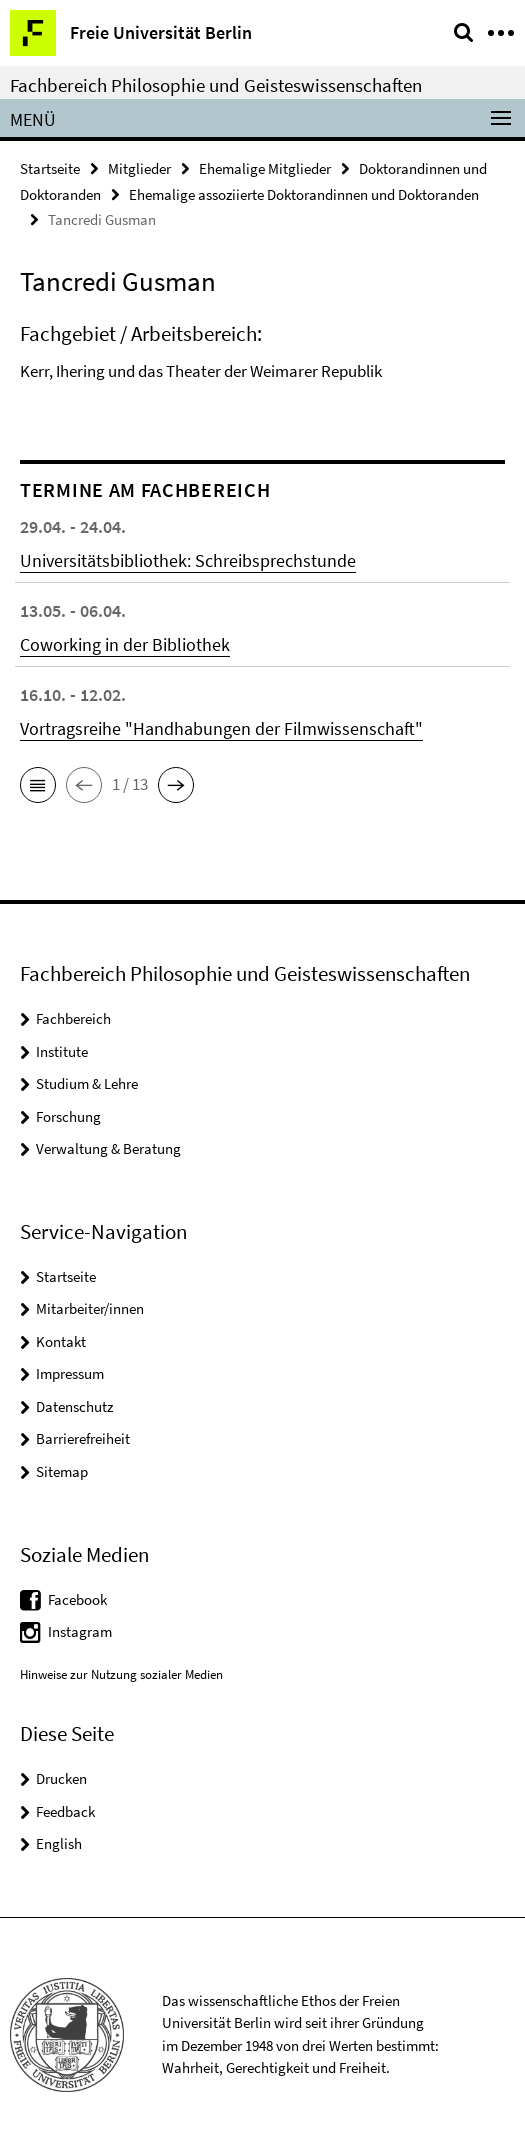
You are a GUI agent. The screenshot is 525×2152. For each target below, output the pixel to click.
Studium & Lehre (87, 1083)
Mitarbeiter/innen (90, 1308)
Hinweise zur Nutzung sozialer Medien (121, 1674)
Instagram (80, 1631)
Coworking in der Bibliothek (125, 644)
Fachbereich (73, 1018)
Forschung (68, 1116)
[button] (38, 785)
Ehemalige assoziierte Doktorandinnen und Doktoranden (304, 194)
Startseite (50, 168)
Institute (62, 1051)
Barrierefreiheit (83, 1438)
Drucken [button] (61, 1778)
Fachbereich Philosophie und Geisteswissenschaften (216, 85)
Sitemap (62, 1471)
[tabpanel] (262, 358)
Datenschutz (74, 1406)
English (59, 1843)
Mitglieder (139, 168)
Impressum (70, 1373)
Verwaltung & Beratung (108, 1148)
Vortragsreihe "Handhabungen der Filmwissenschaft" (221, 728)
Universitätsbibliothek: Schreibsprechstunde (188, 560)
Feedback (65, 1811)
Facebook (77, 1599)
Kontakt (61, 1341)
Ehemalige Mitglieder (265, 168)
